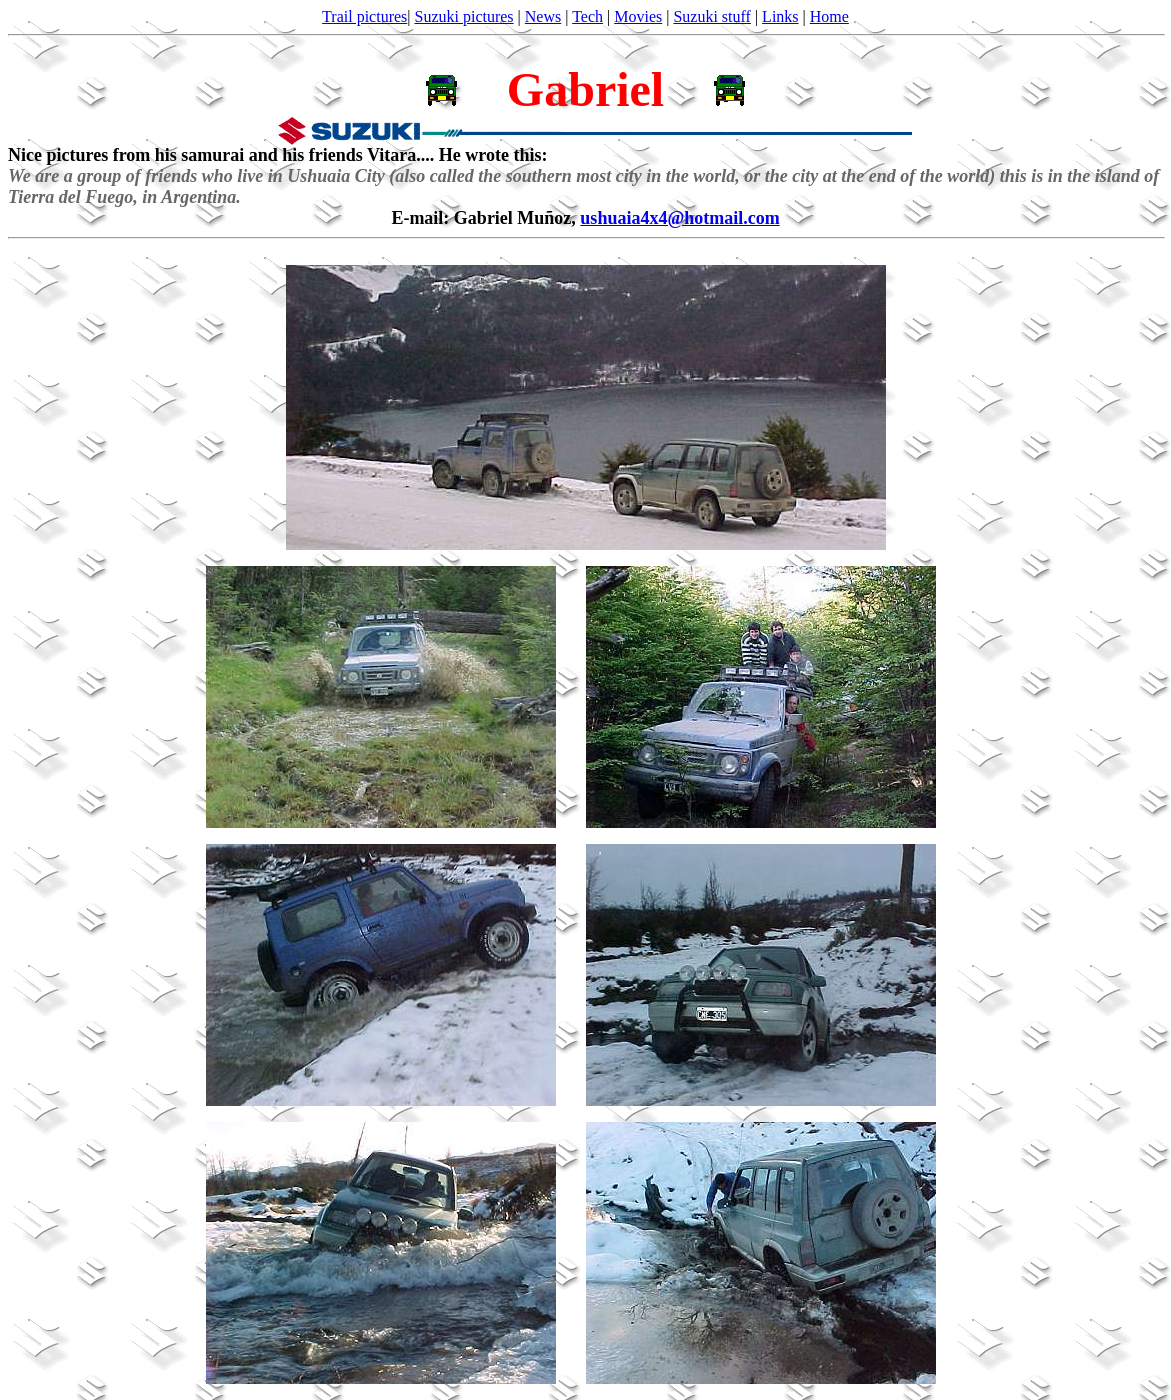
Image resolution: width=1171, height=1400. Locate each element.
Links (780, 16)
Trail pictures (364, 16)
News (543, 16)
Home (829, 16)
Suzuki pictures (464, 16)
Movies (638, 16)
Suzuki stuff (711, 16)
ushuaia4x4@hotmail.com (679, 218)
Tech (587, 16)
